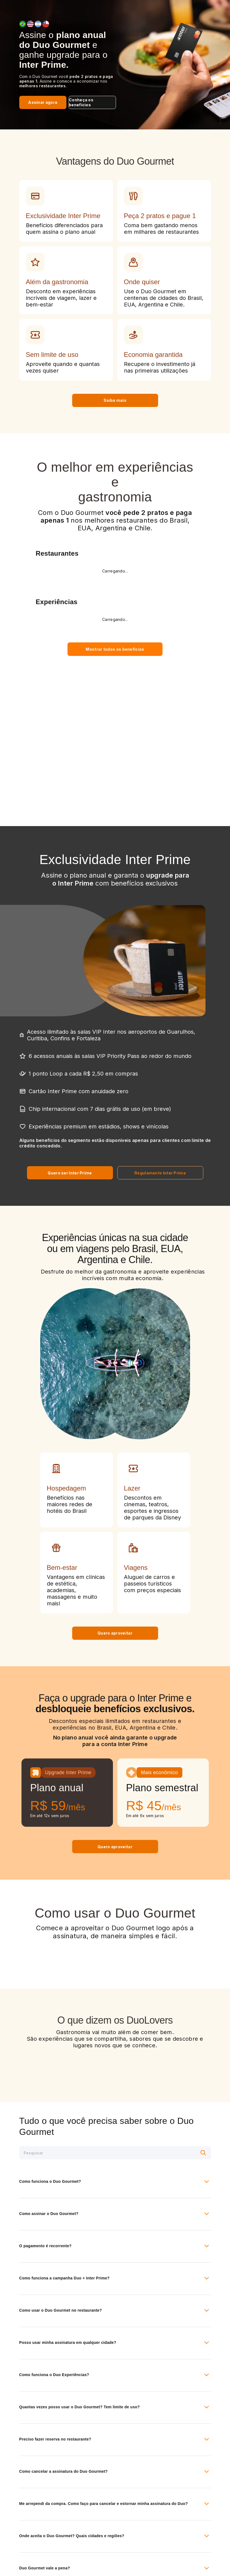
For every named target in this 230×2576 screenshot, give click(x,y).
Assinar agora (42, 102)
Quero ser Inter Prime (70, 1173)
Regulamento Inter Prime (160, 1173)
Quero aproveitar (115, 1633)
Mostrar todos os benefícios (115, 649)
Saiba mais (115, 400)
